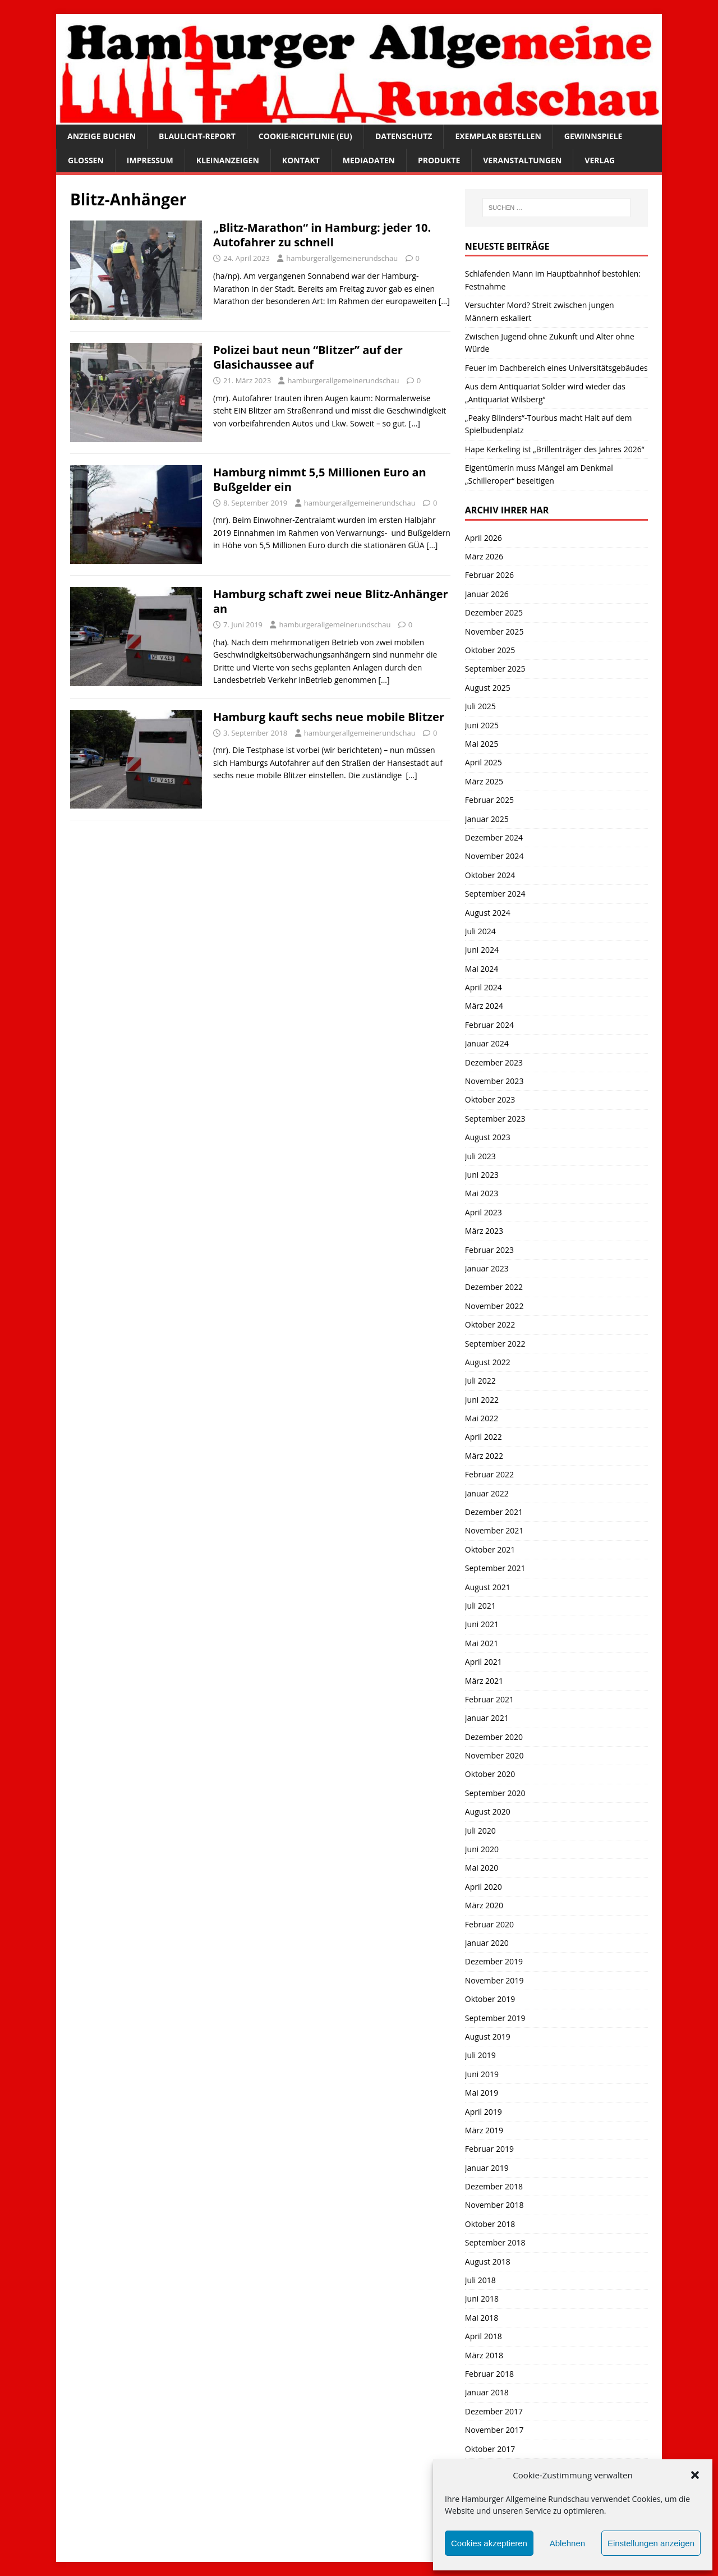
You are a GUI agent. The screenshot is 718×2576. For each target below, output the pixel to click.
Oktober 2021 (490, 1549)
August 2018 (487, 2261)
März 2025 (484, 781)
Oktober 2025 (490, 650)
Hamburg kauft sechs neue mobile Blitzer (328, 716)
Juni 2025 (482, 725)
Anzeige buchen (101, 136)
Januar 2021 (487, 1717)
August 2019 (487, 2036)
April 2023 (483, 1212)
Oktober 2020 (490, 1774)
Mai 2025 (482, 743)
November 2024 (494, 856)
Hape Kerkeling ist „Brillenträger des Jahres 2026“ (555, 449)
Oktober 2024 (490, 875)
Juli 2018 (480, 2280)
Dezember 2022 (494, 1287)
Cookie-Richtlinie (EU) (305, 136)
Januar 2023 (487, 1268)
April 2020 (483, 1886)
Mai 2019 (482, 2092)
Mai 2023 (482, 1193)
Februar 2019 (489, 2148)
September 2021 (495, 1568)
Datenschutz (403, 136)
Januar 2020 (487, 1942)
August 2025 (487, 687)
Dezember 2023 (494, 1062)
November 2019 (494, 1980)
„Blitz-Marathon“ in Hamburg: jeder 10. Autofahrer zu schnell (322, 235)
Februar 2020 (489, 1924)
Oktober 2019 (490, 1999)
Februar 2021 (489, 1699)
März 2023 (484, 1230)
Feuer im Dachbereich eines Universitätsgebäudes (556, 367)
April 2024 (483, 987)
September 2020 (495, 1793)
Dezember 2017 (494, 2411)
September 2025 (495, 668)
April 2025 (483, 762)
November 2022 (494, 1306)
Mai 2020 (482, 1867)
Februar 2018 (489, 2373)
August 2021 (487, 1587)
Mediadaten (369, 160)
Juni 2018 (482, 2298)
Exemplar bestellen (498, 136)
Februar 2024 (489, 1025)
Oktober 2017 (490, 2449)
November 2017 (494, 2430)
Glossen (86, 160)
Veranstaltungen (522, 160)
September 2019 (495, 2018)
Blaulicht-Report (197, 136)
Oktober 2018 (490, 2224)
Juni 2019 (482, 2074)
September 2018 (495, 2242)
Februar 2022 (489, 1474)
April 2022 (483, 1436)
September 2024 (495, 893)
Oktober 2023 (490, 1099)
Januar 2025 (487, 819)
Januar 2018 (487, 2392)
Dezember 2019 (494, 1961)
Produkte (439, 160)
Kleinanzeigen (227, 160)
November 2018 (494, 2205)
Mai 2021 (482, 1643)
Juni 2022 (482, 1399)
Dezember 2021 (494, 1512)
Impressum (150, 160)
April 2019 (483, 2111)
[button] (695, 2475)
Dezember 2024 (494, 837)
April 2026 (483, 537)
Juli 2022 (480, 1380)
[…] (444, 301)
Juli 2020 (480, 1830)
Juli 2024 (480, 931)
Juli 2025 (480, 706)
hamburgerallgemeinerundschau (342, 258)
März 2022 (484, 1455)
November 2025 (494, 631)
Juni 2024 (482, 949)
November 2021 (494, 1530)
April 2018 (483, 2336)
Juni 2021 (482, 1624)
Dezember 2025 (494, 612)
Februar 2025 (489, 800)
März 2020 (484, 1905)
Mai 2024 (482, 968)
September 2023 (495, 1118)
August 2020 (487, 1811)
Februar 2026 (489, 575)
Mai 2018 (482, 2317)
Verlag (599, 160)
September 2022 (495, 1343)
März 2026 (484, 556)
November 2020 (494, 1755)
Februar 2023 (489, 1250)
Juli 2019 (480, 2055)
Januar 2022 (487, 1493)
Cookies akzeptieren (489, 2543)
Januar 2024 (487, 1043)
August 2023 (487, 1137)
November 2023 (494, 1081)
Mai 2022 (482, 1418)
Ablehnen (567, 2543)
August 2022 (487, 1362)
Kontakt (301, 160)
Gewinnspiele (593, 136)
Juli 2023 (480, 1156)
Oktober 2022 (490, 1324)
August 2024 (487, 912)
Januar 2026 (487, 594)
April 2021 (483, 1661)
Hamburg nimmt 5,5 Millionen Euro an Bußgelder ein (319, 479)
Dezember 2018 (494, 2186)
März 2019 (484, 2130)
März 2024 (484, 1005)
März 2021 (484, 1680)
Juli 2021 (480, 1605)
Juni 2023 (482, 1174)
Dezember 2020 (494, 1737)
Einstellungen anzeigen (650, 2543)
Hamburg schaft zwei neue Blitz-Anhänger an (330, 601)
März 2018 (484, 2355)
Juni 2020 (482, 1849)
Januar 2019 (487, 2167)
